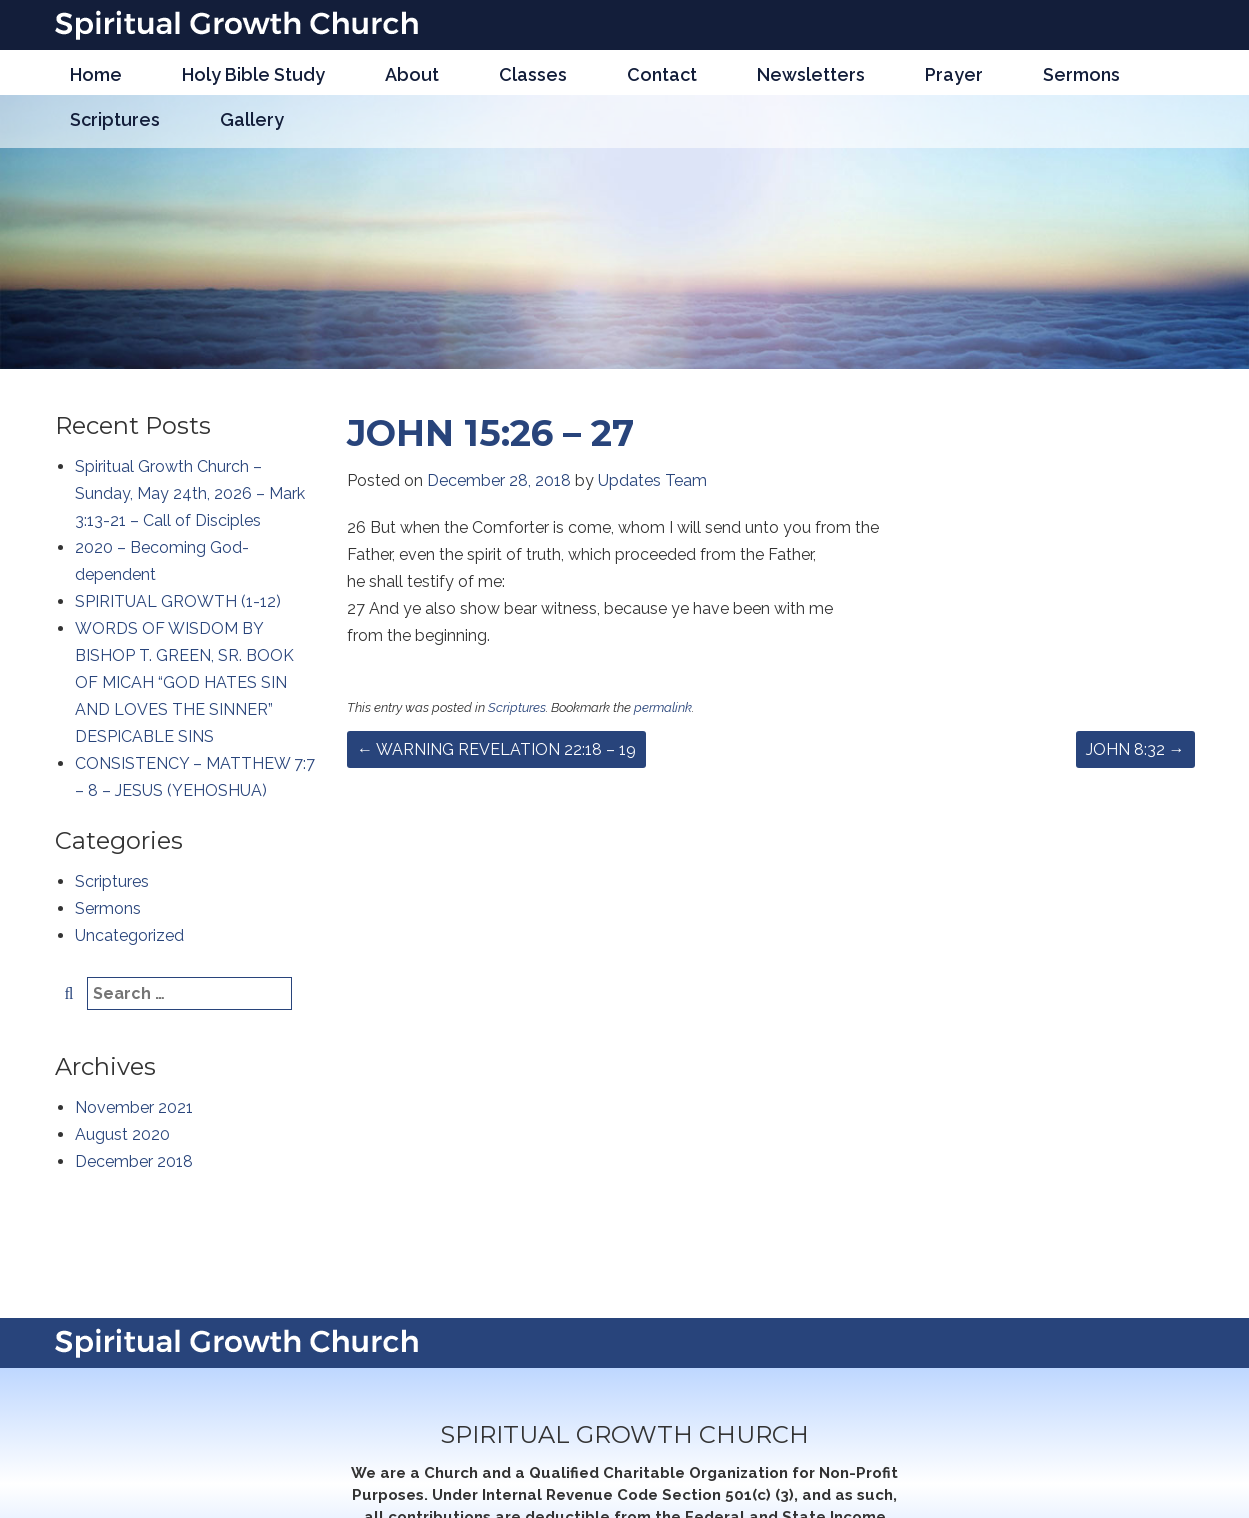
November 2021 (134, 1107)
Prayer (954, 74)
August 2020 (122, 1134)
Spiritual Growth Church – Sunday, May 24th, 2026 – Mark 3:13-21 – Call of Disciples (190, 493)
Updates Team (652, 480)
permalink (663, 707)
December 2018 (134, 1161)
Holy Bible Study (253, 74)
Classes (533, 74)
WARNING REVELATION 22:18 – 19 (496, 749)
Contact (662, 74)
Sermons (1081, 74)
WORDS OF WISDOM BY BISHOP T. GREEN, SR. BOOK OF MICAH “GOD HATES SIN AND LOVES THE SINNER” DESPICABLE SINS (184, 682)
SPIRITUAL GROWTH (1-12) (178, 601)
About (412, 74)
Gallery (252, 119)
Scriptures (115, 119)
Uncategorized (129, 935)
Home (96, 74)
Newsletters (811, 74)
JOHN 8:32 (1135, 749)
